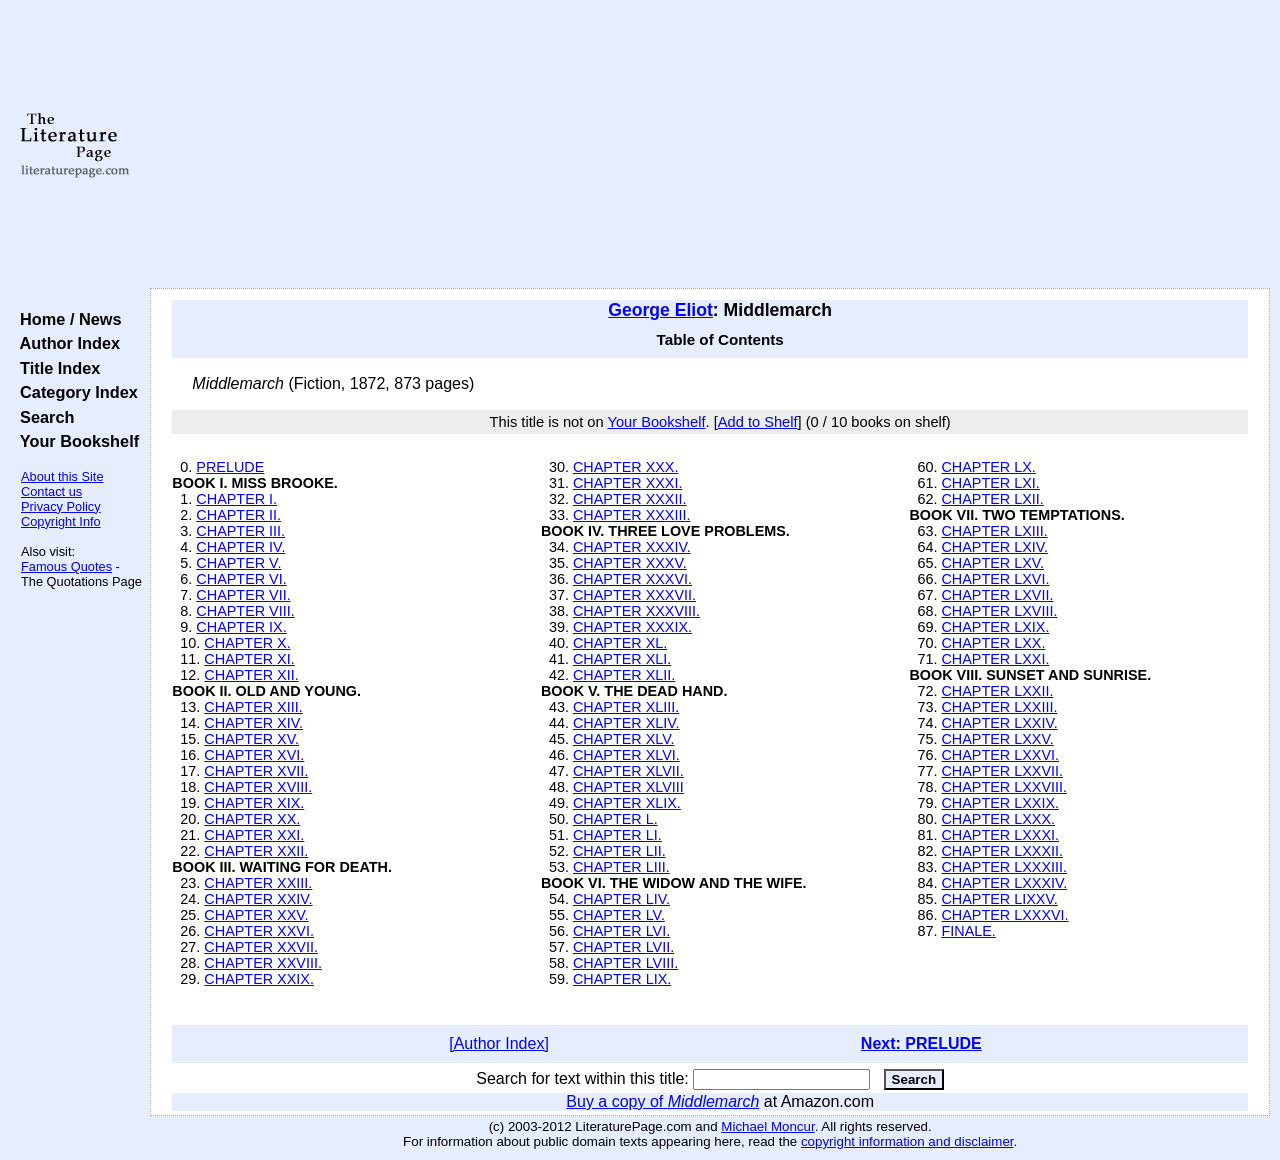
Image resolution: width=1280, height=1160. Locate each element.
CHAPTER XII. (251, 675)
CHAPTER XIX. (254, 803)
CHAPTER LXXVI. (1000, 755)
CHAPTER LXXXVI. (1004, 915)
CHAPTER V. (238, 563)
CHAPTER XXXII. (630, 499)
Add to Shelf (758, 422)
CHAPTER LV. (619, 915)
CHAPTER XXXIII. (632, 515)
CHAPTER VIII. (245, 611)
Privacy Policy (61, 506)
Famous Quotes (66, 566)
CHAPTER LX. (988, 467)
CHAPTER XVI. (254, 755)
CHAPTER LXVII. (997, 595)
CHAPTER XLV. (624, 739)
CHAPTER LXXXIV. (1004, 883)
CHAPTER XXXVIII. (636, 611)
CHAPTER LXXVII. (1002, 771)
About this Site (62, 476)
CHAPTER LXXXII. (1002, 851)
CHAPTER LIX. (622, 979)
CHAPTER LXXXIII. (1004, 867)
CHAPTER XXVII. (261, 947)
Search (42, 417)
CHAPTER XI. (249, 659)
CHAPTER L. (615, 819)
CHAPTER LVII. (623, 947)
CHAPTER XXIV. (258, 899)
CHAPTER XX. (252, 819)
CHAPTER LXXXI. (1000, 835)
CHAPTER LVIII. (625, 963)
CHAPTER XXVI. (259, 931)
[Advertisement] (710, 145)
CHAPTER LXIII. (994, 531)
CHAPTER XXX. (626, 467)
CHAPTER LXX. (993, 643)
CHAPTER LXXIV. (999, 723)
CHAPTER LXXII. (997, 691)
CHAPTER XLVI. (626, 755)
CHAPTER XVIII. (258, 787)
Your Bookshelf (75, 441)
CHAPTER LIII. (621, 867)
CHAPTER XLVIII (628, 787)
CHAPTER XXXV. (630, 563)
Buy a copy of (662, 1101)
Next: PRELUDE (921, 1043)
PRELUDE (230, 467)
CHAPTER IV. (240, 547)
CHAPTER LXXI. (995, 659)
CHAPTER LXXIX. (1000, 803)
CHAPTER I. (236, 499)
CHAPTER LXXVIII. (1004, 787)
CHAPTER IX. (241, 627)
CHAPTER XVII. (256, 771)
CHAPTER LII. (619, 851)
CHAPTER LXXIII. (999, 707)
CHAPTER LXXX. (998, 819)
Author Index (65, 343)
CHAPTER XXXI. (628, 483)
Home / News (66, 319)
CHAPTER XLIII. (626, 707)
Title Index (55, 368)
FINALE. (968, 931)
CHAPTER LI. (617, 835)
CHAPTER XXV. (256, 915)
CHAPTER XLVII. (628, 771)
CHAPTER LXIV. (994, 547)
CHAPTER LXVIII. (999, 611)
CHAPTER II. (238, 515)
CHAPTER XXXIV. (632, 547)
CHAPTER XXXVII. (634, 595)
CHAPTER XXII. (256, 851)
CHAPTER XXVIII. (263, 963)
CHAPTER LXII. (992, 499)
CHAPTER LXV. (992, 563)
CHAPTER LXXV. (997, 739)
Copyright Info (61, 521)
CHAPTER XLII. (624, 675)
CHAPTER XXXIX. (632, 627)
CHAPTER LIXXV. (999, 899)
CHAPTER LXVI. (995, 579)
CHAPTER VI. (241, 579)
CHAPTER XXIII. (258, 883)
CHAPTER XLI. (622, 659)
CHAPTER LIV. (621, 899)
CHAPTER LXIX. (995, 627)
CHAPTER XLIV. (626, 723)
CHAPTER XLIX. (627, 803)
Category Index (74, 392)
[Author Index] (499, 1043)
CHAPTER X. (247, 643)
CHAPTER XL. (620, 643)
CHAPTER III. (240, 531)
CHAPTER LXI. (990, 483)
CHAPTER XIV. (253, 723)
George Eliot (660, 310)
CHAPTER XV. (251, 739)
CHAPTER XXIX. (259, 979)
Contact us (51, 491)
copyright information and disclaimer (907, 1141)
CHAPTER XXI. (254, 835)
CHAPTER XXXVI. (632, 579)
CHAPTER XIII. (253, 707)
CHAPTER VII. (243, 595)
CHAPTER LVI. (621, 931)
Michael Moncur (767, 1126)
